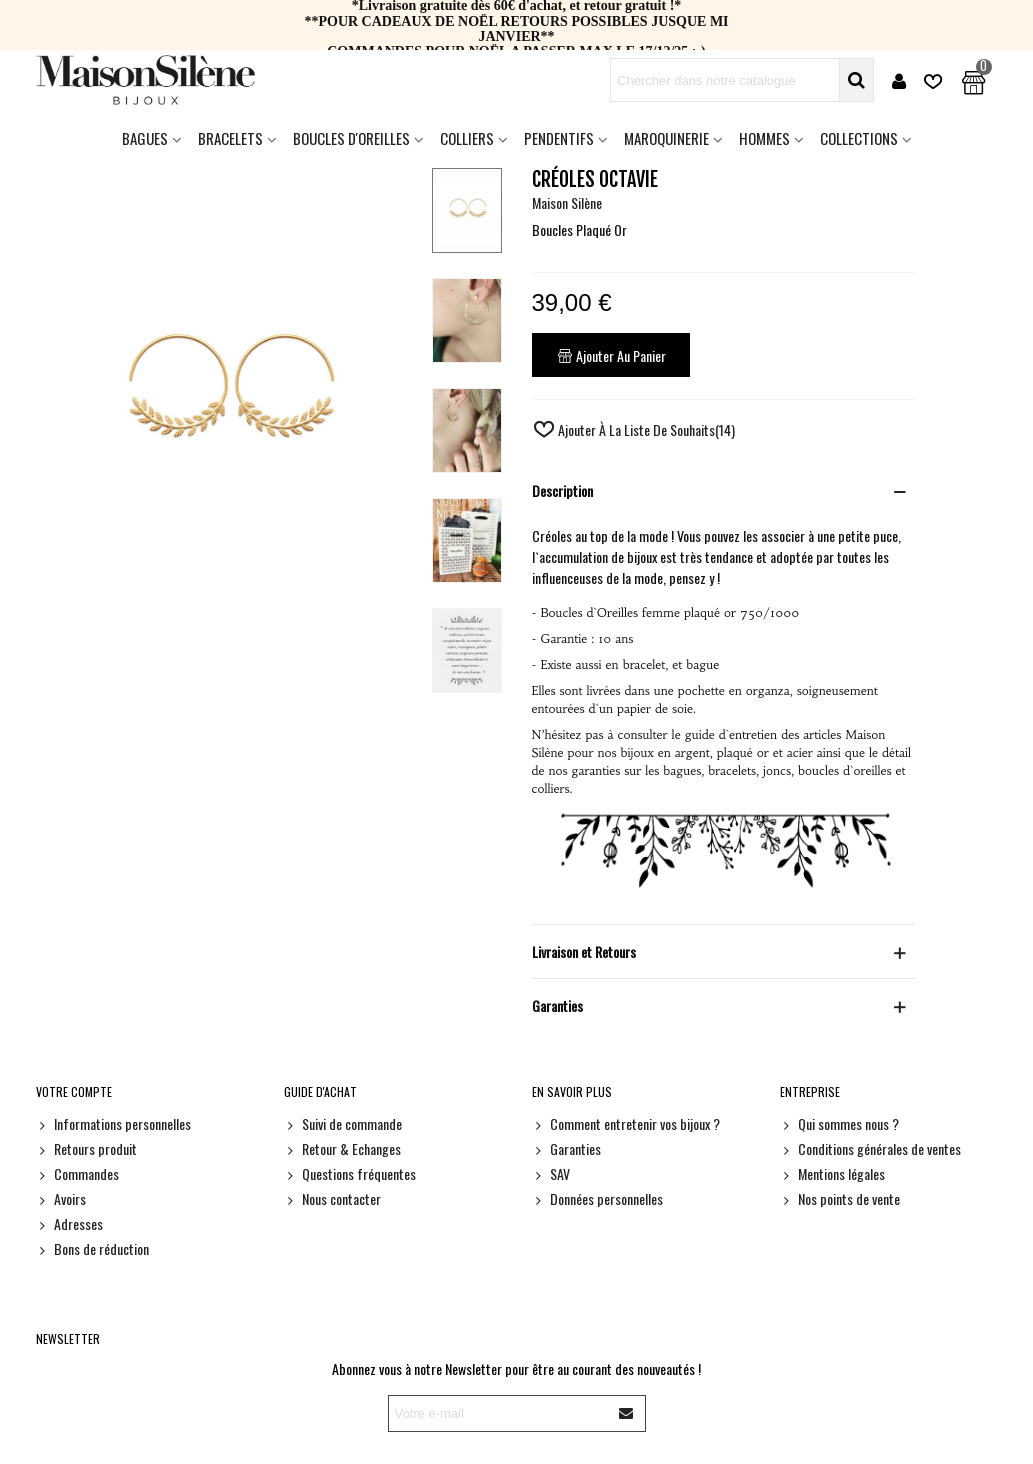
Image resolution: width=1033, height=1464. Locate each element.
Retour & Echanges (342, 1148)
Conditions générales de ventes (870, 1148)
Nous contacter (332, 1198)
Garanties (566, 1148)
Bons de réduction (92, 1248)
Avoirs (61, 1198)
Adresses (69, 1223)
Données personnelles (597, 1198)
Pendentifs (559, 138)
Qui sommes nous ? (839, 1123)
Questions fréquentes (350, 1173)
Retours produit (86, 1148)
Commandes (77, 1173)
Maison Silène (567, 202)
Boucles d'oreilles (351, 138)
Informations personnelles (113, 1123)
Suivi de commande (343, 1123)
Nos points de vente (840, 1198)
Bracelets (230, 138)
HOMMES (764, 138)
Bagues (145, 138)
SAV (551, 1173)
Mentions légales (832, 1173)
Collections (859, 138)
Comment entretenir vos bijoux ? (626, 1123)
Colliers (467, 138)
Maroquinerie (666, 138)
